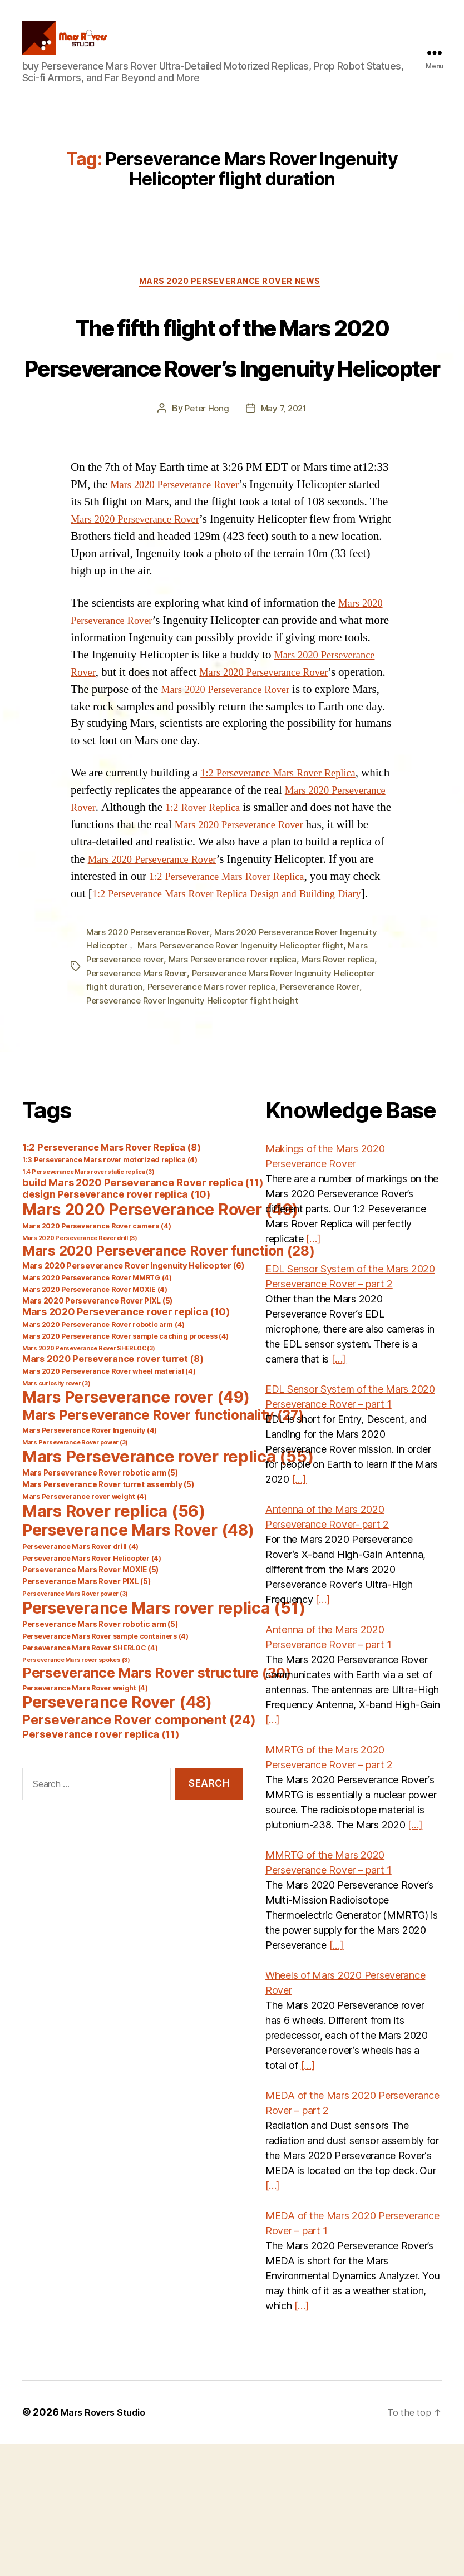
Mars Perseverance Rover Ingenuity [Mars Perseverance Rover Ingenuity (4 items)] (89, 1563)
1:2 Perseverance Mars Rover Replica (288, 890)
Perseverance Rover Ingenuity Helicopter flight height (195, 1133)
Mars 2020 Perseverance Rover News (232, 301)
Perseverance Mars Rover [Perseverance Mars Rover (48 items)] (138, 1662)
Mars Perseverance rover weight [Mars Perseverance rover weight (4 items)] (84, 1629)
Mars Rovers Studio (108, 2544)
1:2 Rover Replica (275, 924)
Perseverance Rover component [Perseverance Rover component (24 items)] (139, 1852)
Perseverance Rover (327, 1119)
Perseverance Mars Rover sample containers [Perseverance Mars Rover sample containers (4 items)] (105, 1768)
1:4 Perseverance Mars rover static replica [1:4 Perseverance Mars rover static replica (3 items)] (88, 1304)
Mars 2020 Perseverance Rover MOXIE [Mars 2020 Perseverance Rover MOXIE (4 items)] (94, 1422)
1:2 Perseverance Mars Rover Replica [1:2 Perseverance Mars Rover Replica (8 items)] (111, 1279)
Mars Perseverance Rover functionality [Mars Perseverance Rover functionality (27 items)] (163, 1547)
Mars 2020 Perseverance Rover (183, 585)
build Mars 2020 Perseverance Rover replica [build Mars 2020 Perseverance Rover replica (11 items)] (142, 1315)
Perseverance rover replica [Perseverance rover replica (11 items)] (101, 1866)
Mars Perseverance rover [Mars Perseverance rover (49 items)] (135, 1529)
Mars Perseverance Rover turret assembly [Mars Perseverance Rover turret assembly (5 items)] (108, 1617)
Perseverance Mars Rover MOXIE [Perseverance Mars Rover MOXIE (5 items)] (90, 1702)
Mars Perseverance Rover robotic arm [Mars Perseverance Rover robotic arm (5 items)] (99, 1605)
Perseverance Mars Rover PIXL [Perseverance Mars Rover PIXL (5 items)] (86, 1713)
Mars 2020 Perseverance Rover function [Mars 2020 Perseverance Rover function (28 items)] (168, 1383)
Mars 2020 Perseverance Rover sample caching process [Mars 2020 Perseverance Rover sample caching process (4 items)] (125, 1468)
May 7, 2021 (284, 508)
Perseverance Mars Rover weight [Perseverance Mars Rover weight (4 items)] (85, 1820)
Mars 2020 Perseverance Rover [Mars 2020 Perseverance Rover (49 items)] (160, 1342)
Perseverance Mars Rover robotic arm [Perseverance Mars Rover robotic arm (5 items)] (99, 1756)
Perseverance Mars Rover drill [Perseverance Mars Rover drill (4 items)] (80, 1679)
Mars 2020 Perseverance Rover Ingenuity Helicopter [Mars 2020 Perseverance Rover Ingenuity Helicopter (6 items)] (133, 1398)
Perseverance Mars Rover (138, 1106)
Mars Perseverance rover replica (238, 1093)
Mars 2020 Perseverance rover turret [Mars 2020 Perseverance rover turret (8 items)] (112, 1491)
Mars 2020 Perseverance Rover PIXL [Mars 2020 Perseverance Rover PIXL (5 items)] (97, 1433)
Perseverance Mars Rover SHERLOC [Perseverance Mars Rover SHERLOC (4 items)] (90, 1780)
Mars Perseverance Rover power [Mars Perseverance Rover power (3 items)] (75, 1575)
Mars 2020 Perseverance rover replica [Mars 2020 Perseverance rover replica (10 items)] (126, 1444)
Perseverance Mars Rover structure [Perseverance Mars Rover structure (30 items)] (156, 1805)
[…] (313, 1371)
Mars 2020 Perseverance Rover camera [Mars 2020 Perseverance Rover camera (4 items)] (96, 1358)
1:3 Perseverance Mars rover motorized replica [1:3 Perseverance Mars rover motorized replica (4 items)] (110, 1292)
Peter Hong (205, 508)
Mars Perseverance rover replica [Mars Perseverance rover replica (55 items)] (167, 1589)
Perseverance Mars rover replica (214, 1119)
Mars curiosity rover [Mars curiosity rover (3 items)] (56, 1516)
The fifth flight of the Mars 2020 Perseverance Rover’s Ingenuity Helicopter (232, 404)
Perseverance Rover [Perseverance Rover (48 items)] (117, 1834)
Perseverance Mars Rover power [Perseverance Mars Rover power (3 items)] (75, 1726)
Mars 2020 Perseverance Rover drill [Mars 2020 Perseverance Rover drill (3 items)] (79, 1370)
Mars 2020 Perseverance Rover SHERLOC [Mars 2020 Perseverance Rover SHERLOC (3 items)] (88, 1480)
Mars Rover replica (348, 1093)
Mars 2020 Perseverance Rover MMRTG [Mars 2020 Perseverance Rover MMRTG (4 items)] (97, 1410)
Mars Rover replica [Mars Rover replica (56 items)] (113, 1643)
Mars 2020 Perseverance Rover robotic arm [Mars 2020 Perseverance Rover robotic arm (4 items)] (103, 1457)
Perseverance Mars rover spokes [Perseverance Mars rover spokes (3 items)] (76, 1792)
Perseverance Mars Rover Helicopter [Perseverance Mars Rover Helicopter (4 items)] (91, 1691)
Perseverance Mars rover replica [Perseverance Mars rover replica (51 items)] (163, 1740)
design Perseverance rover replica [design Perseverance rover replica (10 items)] (116, 1327)
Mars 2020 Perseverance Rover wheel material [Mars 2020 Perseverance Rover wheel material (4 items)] (108, 1504)
